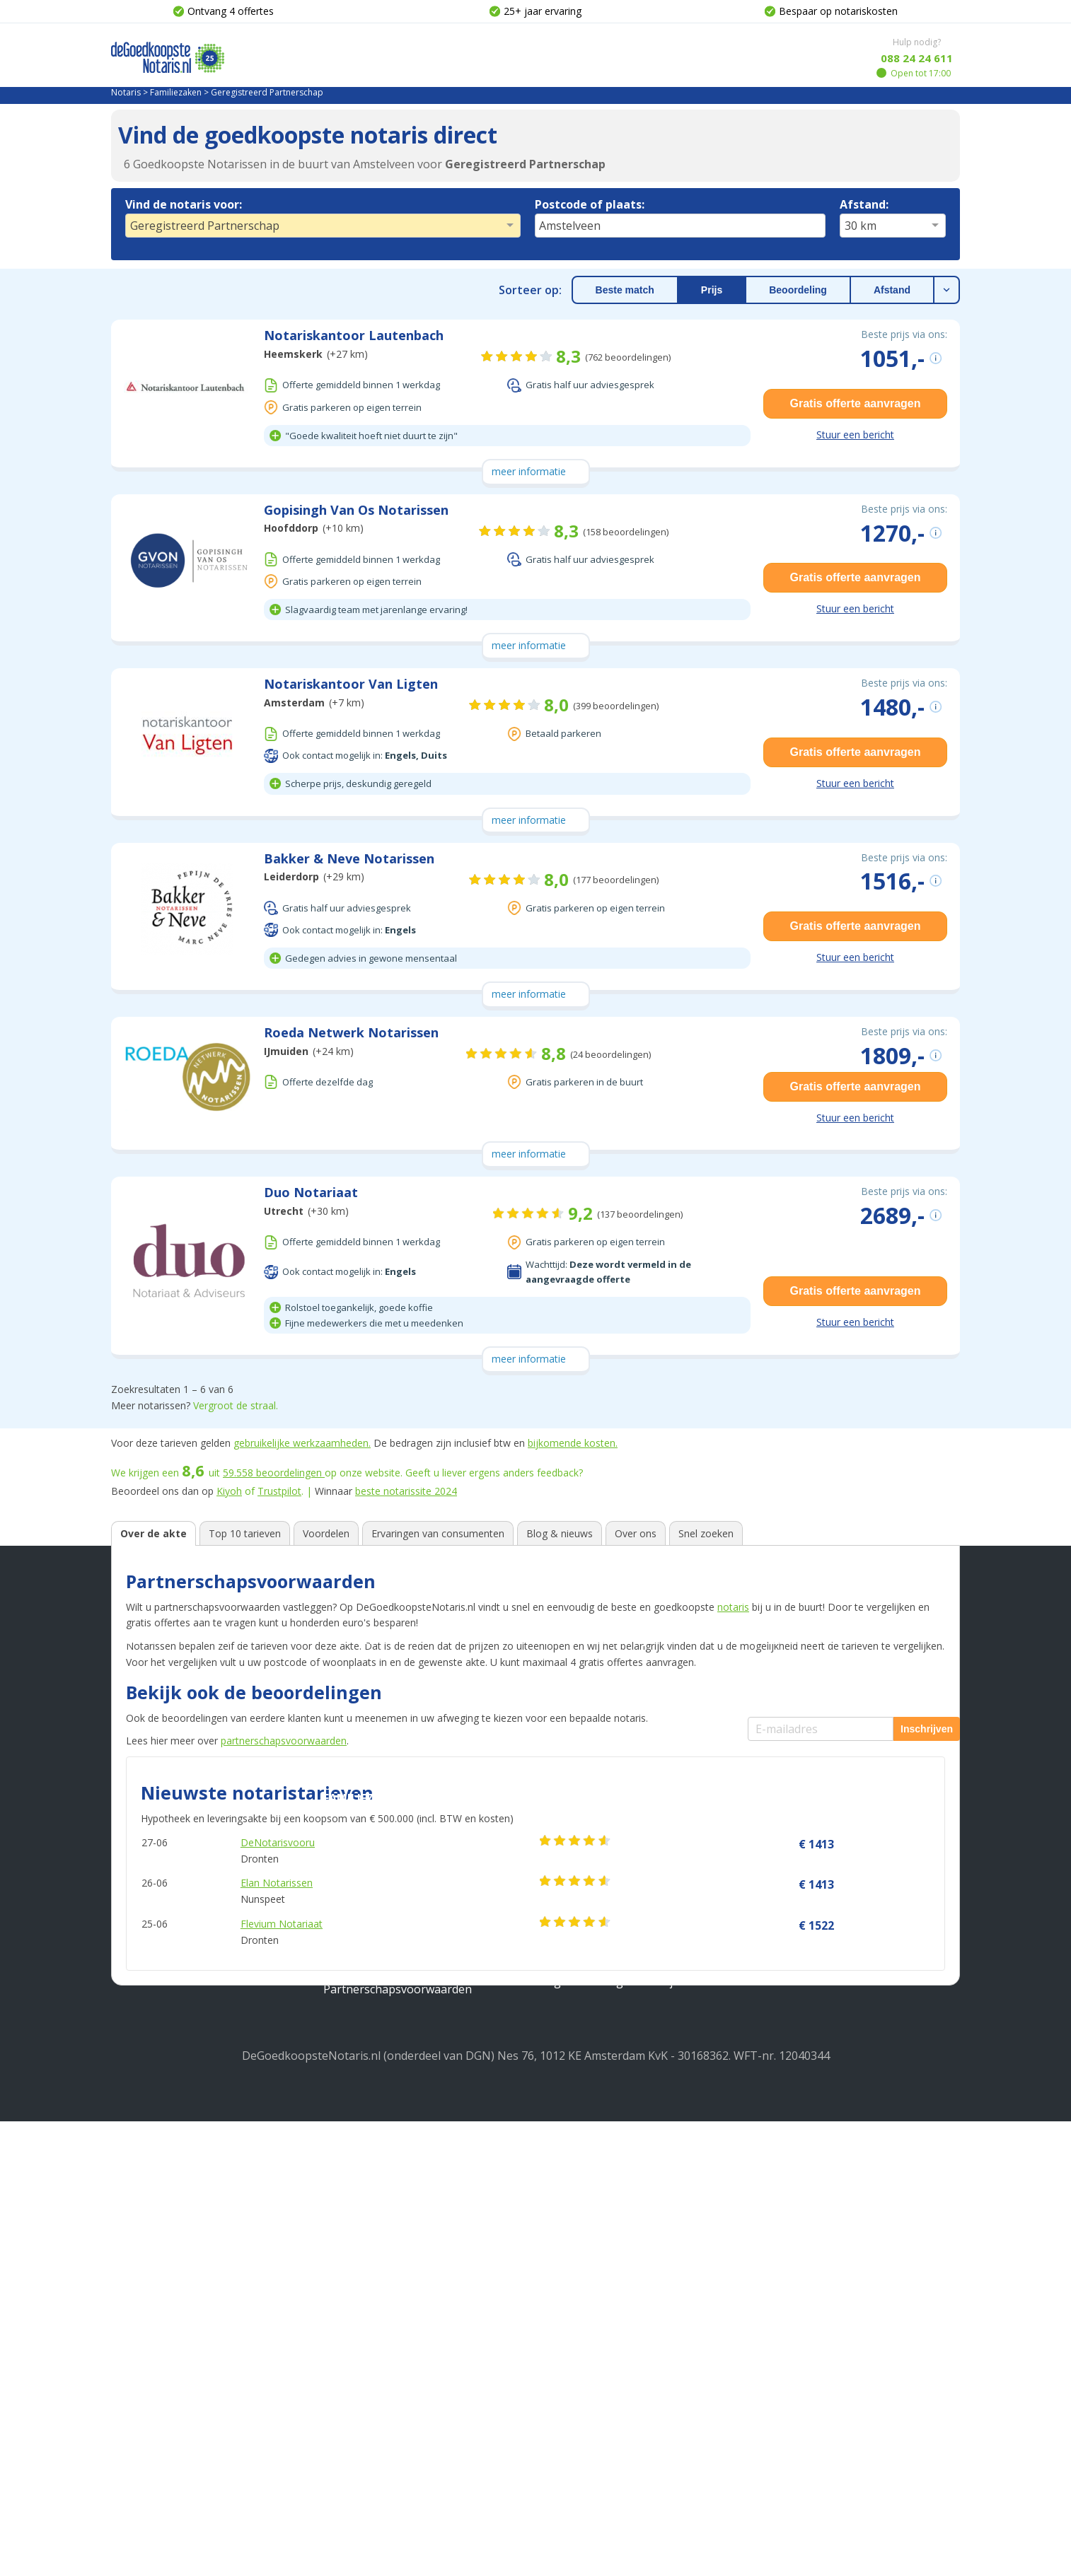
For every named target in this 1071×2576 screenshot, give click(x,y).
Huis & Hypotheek (377, 2094)
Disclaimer (138, 2166)
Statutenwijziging (582, 2166)
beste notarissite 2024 (406, 1491)
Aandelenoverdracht (589, 2190)
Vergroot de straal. (235, 1405)
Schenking (350, 2396)
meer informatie (529, 471)
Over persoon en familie (600, 2277)
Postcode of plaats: (589, 204)
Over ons (135, 2119)
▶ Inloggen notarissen (807, 2243)
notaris (733, 1607)
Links (125, 2285)
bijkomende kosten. (573, 1443)
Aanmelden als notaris (807, 2267)
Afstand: (864, 204)
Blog (123, 2309)
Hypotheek (352, 2190)
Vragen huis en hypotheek (606, 2388)
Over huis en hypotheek (599, 2253)
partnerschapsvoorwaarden (284, 1740)
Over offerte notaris (589, 2325)
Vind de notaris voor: (183, 204)
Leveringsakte (361, 2214)
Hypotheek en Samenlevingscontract (421, 2166)
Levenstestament (369, 2325)
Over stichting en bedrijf (600, 2301)
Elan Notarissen (277, 1882)
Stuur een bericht (855, 434)
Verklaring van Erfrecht (385, 2372)
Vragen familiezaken (590, 2412)
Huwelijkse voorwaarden (388, 2420)
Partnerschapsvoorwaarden (397, 2444)
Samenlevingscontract (382, 2277)
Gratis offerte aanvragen (855, 403)
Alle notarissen (150, 2261)
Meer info (137, 2333)
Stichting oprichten (586, 2142)
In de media (141, 2238)
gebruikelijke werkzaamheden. (302, 1443)
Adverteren (140, 2214)
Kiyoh (229, 1491)
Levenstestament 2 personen (401, 2349)
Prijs (711, 290)
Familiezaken (176, 92)
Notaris (126, 92)
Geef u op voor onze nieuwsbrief (835, 2162)
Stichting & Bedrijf (594, 2094)
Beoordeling (798, 290)
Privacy (130, 2142)
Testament (352, 2301)
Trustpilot (279, 1491)
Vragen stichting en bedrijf (606, 2436)
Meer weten (571, 2229)
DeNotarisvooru (278, 1842)
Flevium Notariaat (282, 1923)
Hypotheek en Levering (385, 2119)
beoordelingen (274, 1472)
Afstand (892, 290)
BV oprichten (570, 2119)
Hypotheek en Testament (391, 2142)
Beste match (625, 290)
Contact (131, 2190)
